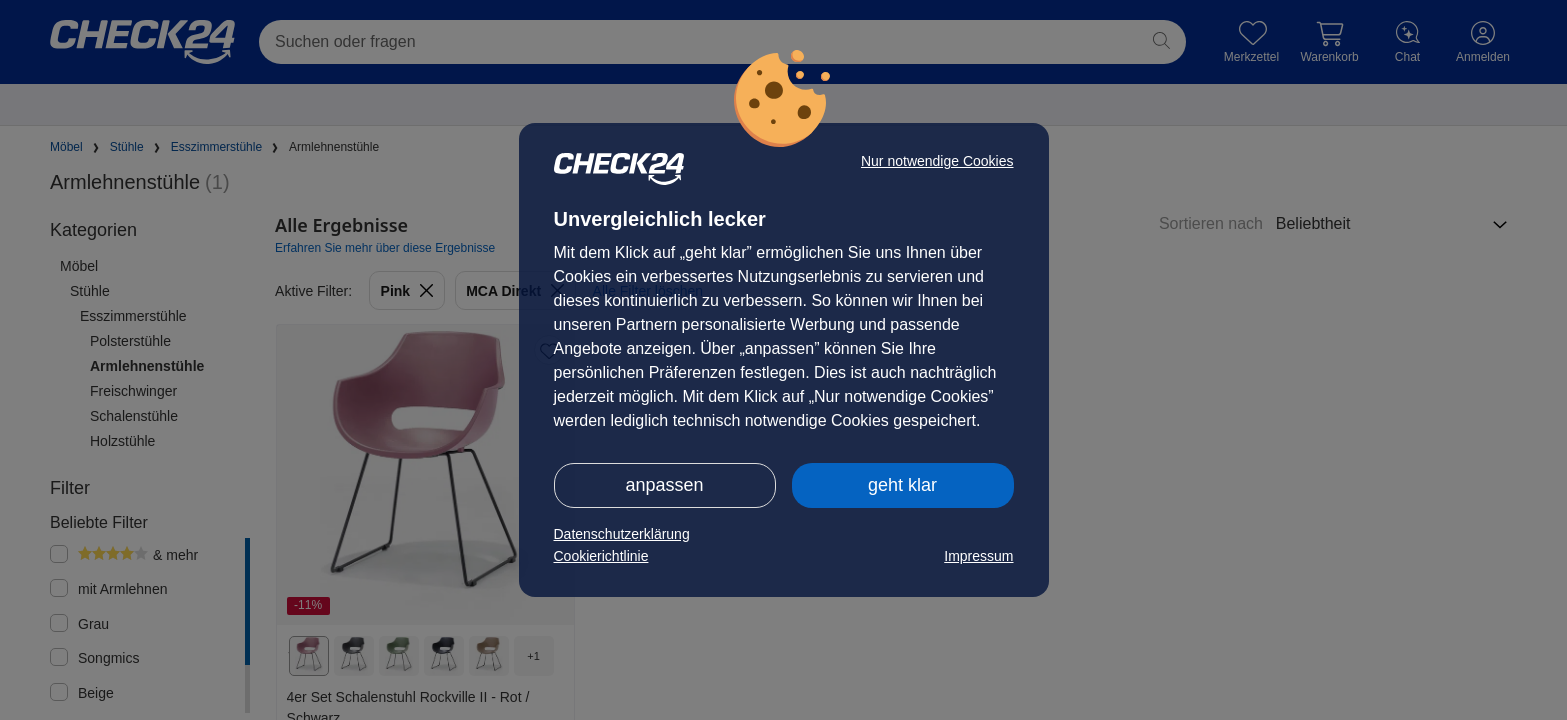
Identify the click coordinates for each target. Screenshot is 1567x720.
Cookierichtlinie (601, 556)
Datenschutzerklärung (622, 534)
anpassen (664, 485)
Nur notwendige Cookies (937, 161)
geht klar (902, 485)
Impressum (978, 556)
